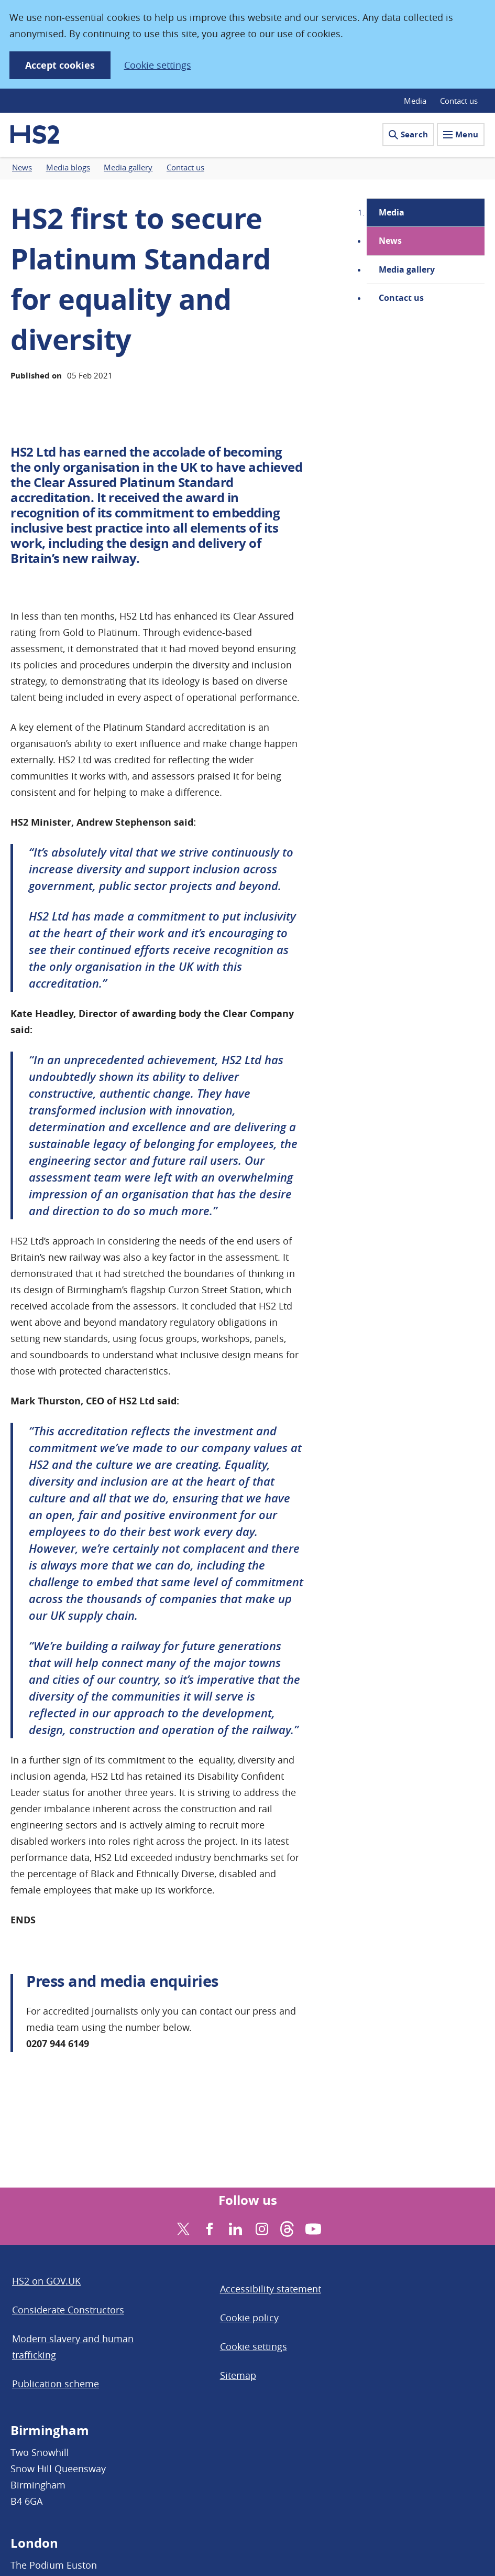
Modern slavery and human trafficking (73, 2346)
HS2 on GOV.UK (46, 2281)
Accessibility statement (270, 2288)
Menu (460, 134)
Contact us (459, 100)
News (390, 240)
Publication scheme (55, 2383)
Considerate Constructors (68, 2309)
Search (408, 134)
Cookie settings (157, 65)
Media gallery (407, 269)
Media (415, 100)
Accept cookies (60, 65)
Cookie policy (249, 2317)
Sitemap (238, 2375)
